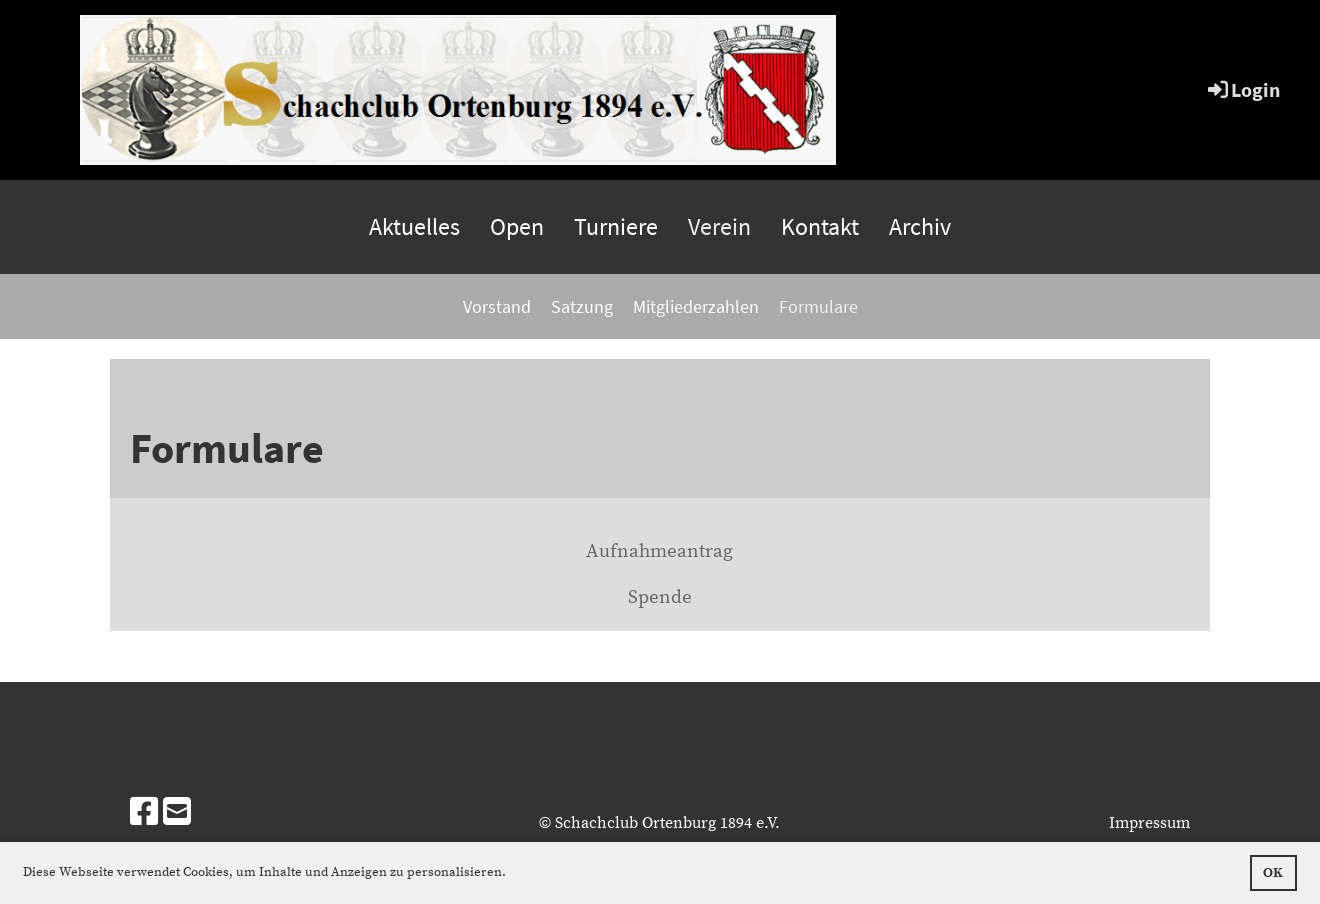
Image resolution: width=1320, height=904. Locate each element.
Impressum (1149, 823)
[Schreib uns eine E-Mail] (177, 814)
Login (1242, 89)
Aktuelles (414, 226)
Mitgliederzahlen (696, 306)
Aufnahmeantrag (659, 551)
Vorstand (497, 306)
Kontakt (820, 226)
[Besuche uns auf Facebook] (144, 814)
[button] (511, 873)
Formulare (818, 306)
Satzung (582, 306)
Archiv (920, 226)
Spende (660, 597)
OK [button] (1273, 873)
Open (517, 226)
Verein (719, 226)
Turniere (616, 226)
